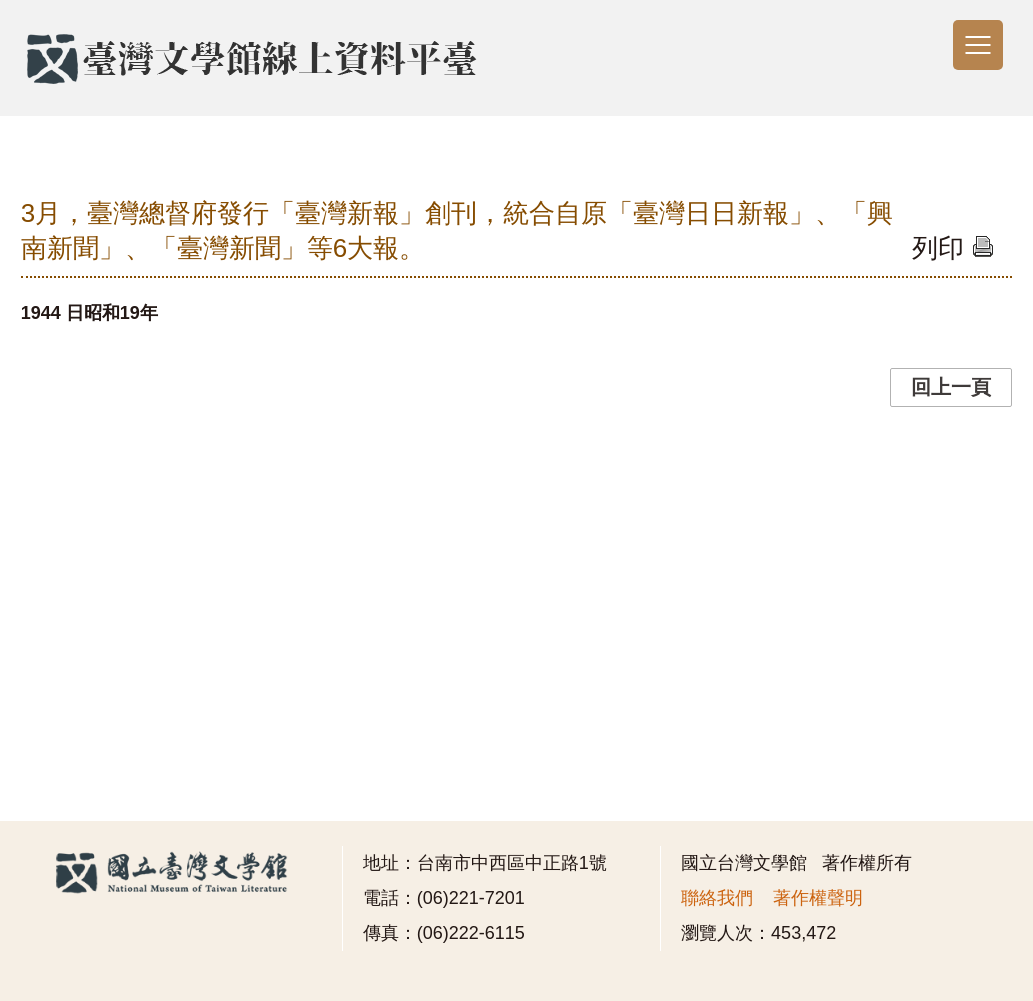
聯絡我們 (717, 898)
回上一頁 (951, 387)
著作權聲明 (818, 898)
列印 (952, 248)
